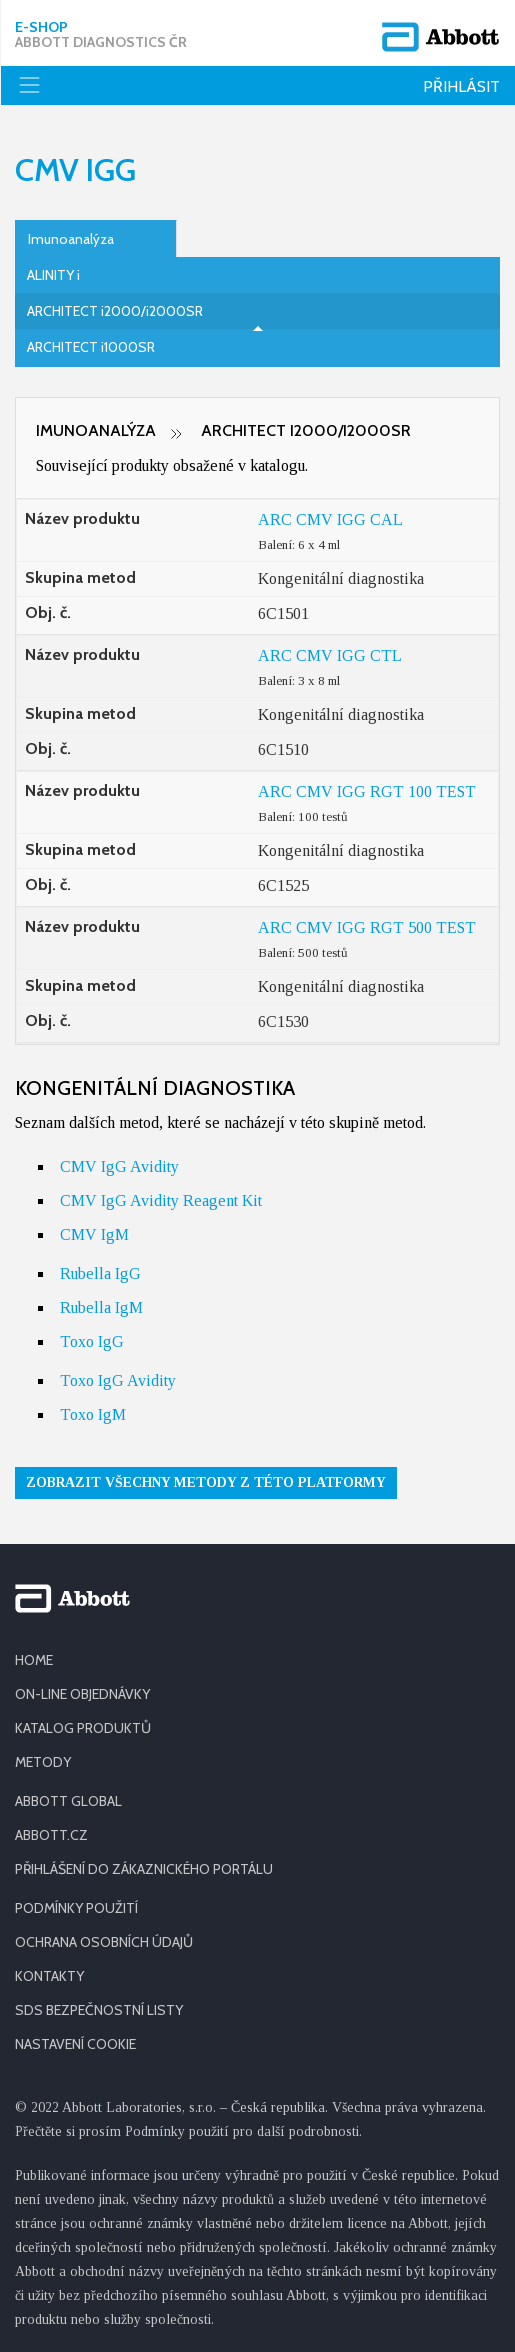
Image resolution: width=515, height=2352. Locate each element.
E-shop (101, 35)
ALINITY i (53, 275)
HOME (34, 1660)
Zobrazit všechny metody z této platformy (206, 1482)
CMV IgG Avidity (119, 1166)
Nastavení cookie (75, 2044)
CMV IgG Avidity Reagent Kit (161, 1200)
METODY (43, 1762)
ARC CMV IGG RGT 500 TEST (367, 927)
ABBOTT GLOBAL (68, 1801)
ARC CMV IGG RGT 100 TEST (367, 791)
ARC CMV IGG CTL (330, 655)
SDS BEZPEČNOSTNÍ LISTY (99, 2010)
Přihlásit (461, 86)
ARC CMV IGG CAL (330, 519)
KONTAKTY (49, 1976)
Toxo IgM (93, 1414)
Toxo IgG (92, 1341)
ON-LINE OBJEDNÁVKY (82, 1694)
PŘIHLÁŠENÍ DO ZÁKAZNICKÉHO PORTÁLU (144, 1869)
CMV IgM (94, 1234)
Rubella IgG (100, 1273)
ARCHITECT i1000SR (91, 347)
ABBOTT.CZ (51, 1835)
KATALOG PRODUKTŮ (83, 1728)
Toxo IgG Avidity (118, 1380)
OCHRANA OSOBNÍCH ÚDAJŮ (104, 1942)
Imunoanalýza (71, 239)
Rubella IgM (101, 1307)
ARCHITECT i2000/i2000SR (115, 311)
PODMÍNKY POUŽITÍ (76, 1908)
